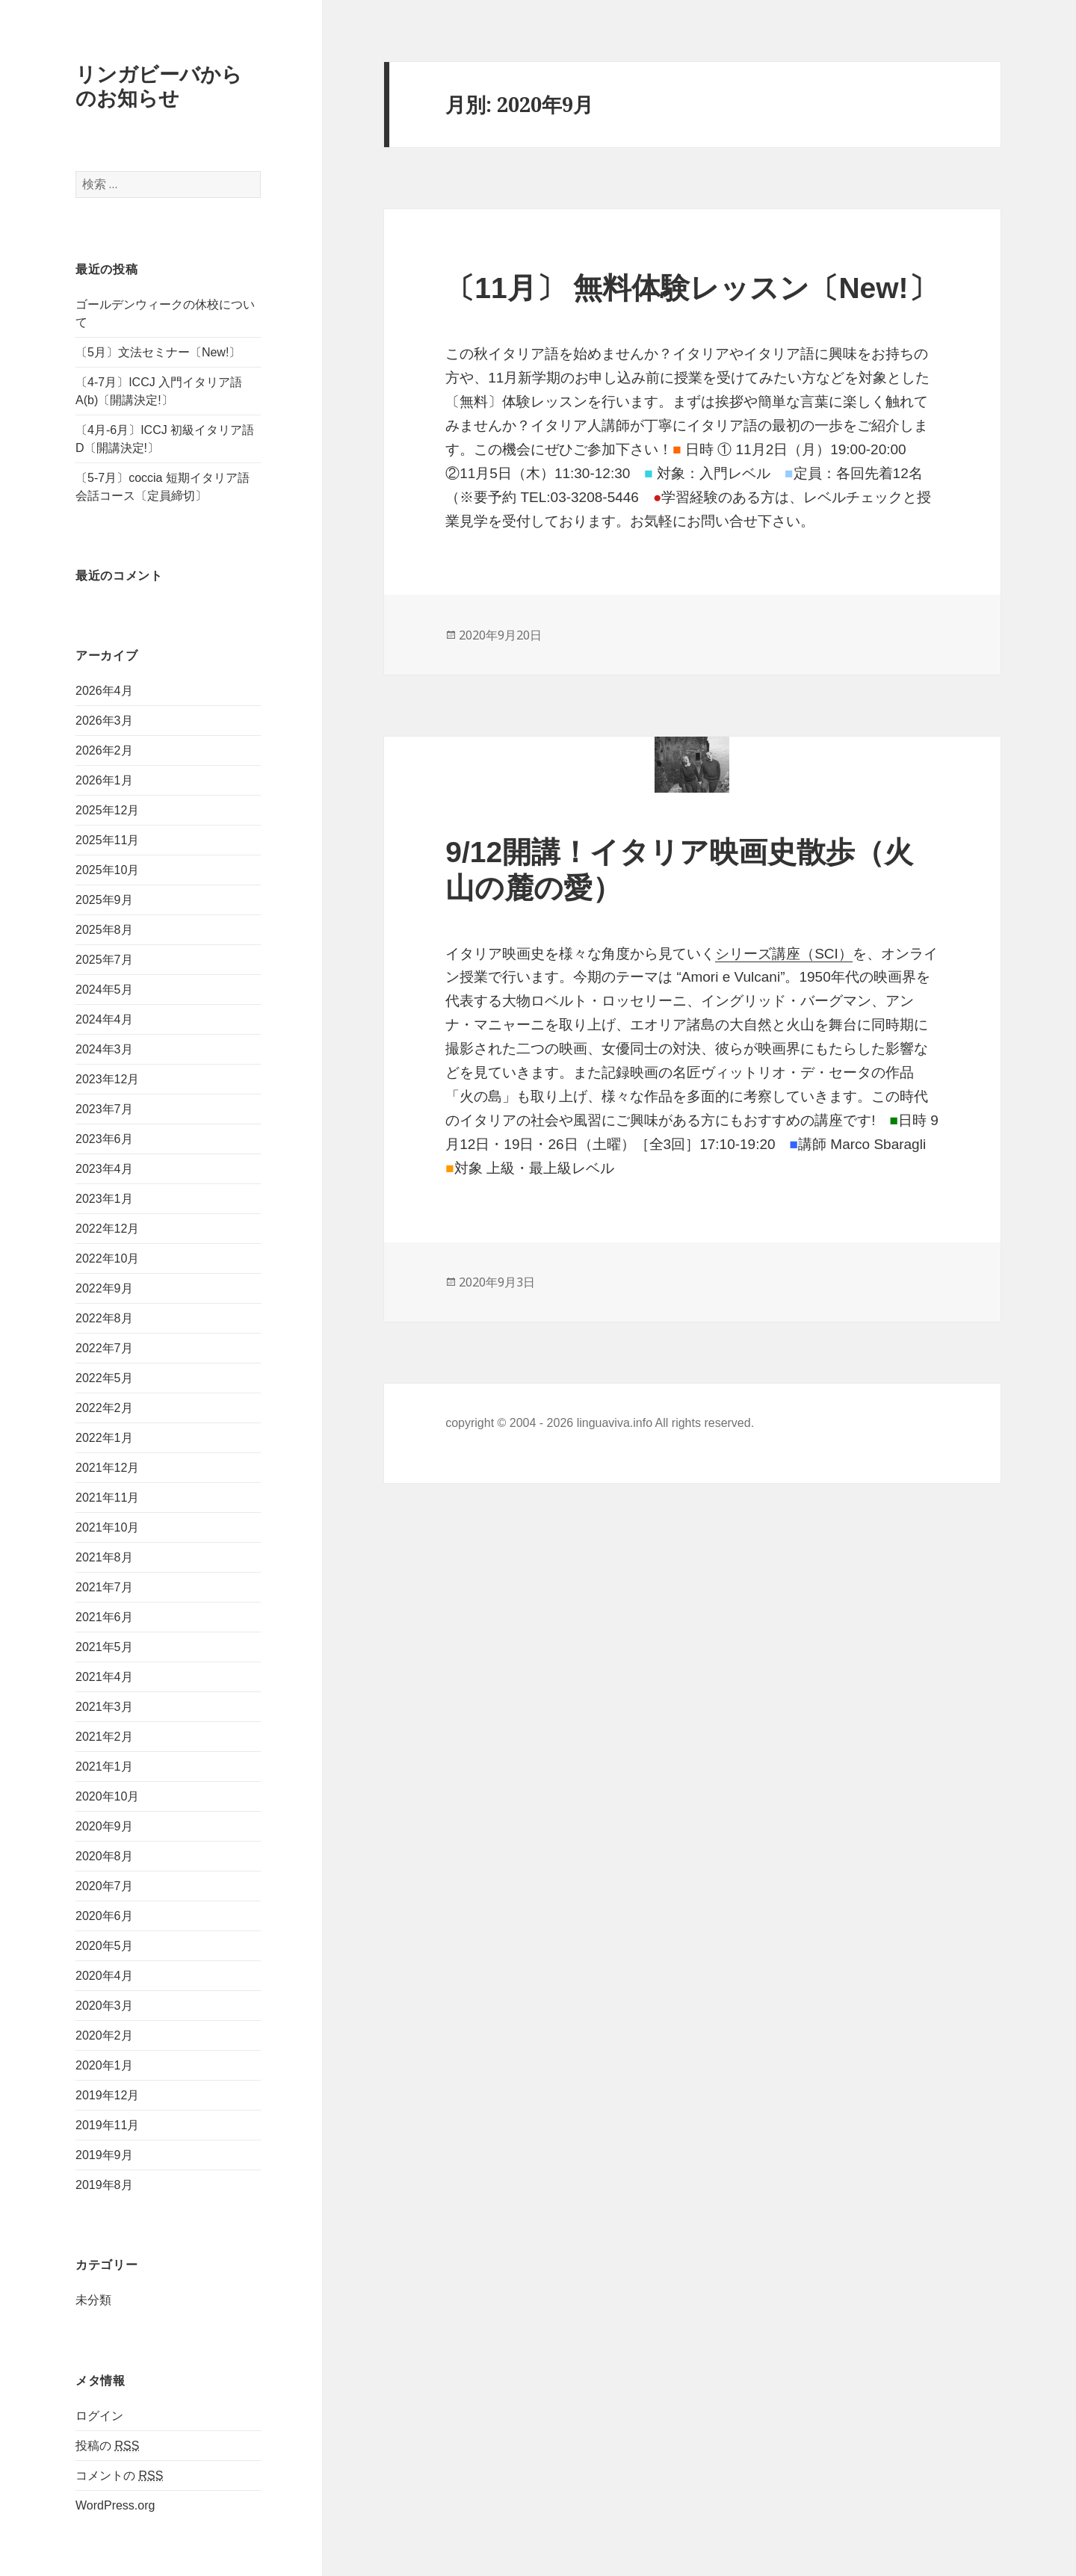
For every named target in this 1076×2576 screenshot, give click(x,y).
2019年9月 (104, 2155)
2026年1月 (104, 780)
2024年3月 (104, 1049)
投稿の (107, 2446)
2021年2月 (104, 1736)
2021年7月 (104, 1587)
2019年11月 (107, 2125)
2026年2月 (104, 750)
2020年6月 (104, 1916)
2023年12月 (107, 1079)
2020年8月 (104, 1856)
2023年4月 (104, 1168)
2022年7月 (104, 1348)
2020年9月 (104, 1826)
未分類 (93, 2300)
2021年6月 (104, 1617)
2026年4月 (104, 690)
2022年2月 (104, 1408)
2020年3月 (104, 2005)
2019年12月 (107, 2095)
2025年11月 (107, 840)
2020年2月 (104, 2035)
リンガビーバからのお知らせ (158, 85)
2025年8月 (104, 929)
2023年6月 (104, 1139)
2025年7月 (104, 959)
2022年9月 (104, 1288)
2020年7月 (104, 1886)
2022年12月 (107, 1228)
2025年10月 (107, 870)
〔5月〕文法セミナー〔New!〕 (158, 352)
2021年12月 (107, 1467)
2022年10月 (107, 1258)
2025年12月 (107, 810)
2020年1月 (104, 2065)
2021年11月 (107, 1497)
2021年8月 (104, 1557)
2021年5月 (104, 1647)
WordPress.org (115, 2505)
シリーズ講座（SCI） (784, 954)
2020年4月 (104, 1975)
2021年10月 (107, 1527)
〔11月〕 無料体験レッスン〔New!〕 (691, 288)
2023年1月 (104, 1198)
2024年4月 (104, 1019)
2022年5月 (104, 1378)
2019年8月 (104, 2185)
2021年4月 (104, 1677)
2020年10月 (107, 1796)
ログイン (99, 2415)
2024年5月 (104, 989)
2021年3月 (104, 1706)
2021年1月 (104, 1766)
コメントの (119, 2476)
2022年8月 (104, 1318)
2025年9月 (104, 900)
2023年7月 (104, 1109)
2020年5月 (104, 1945)
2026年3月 (104, 720)
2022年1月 (104, 1437)
